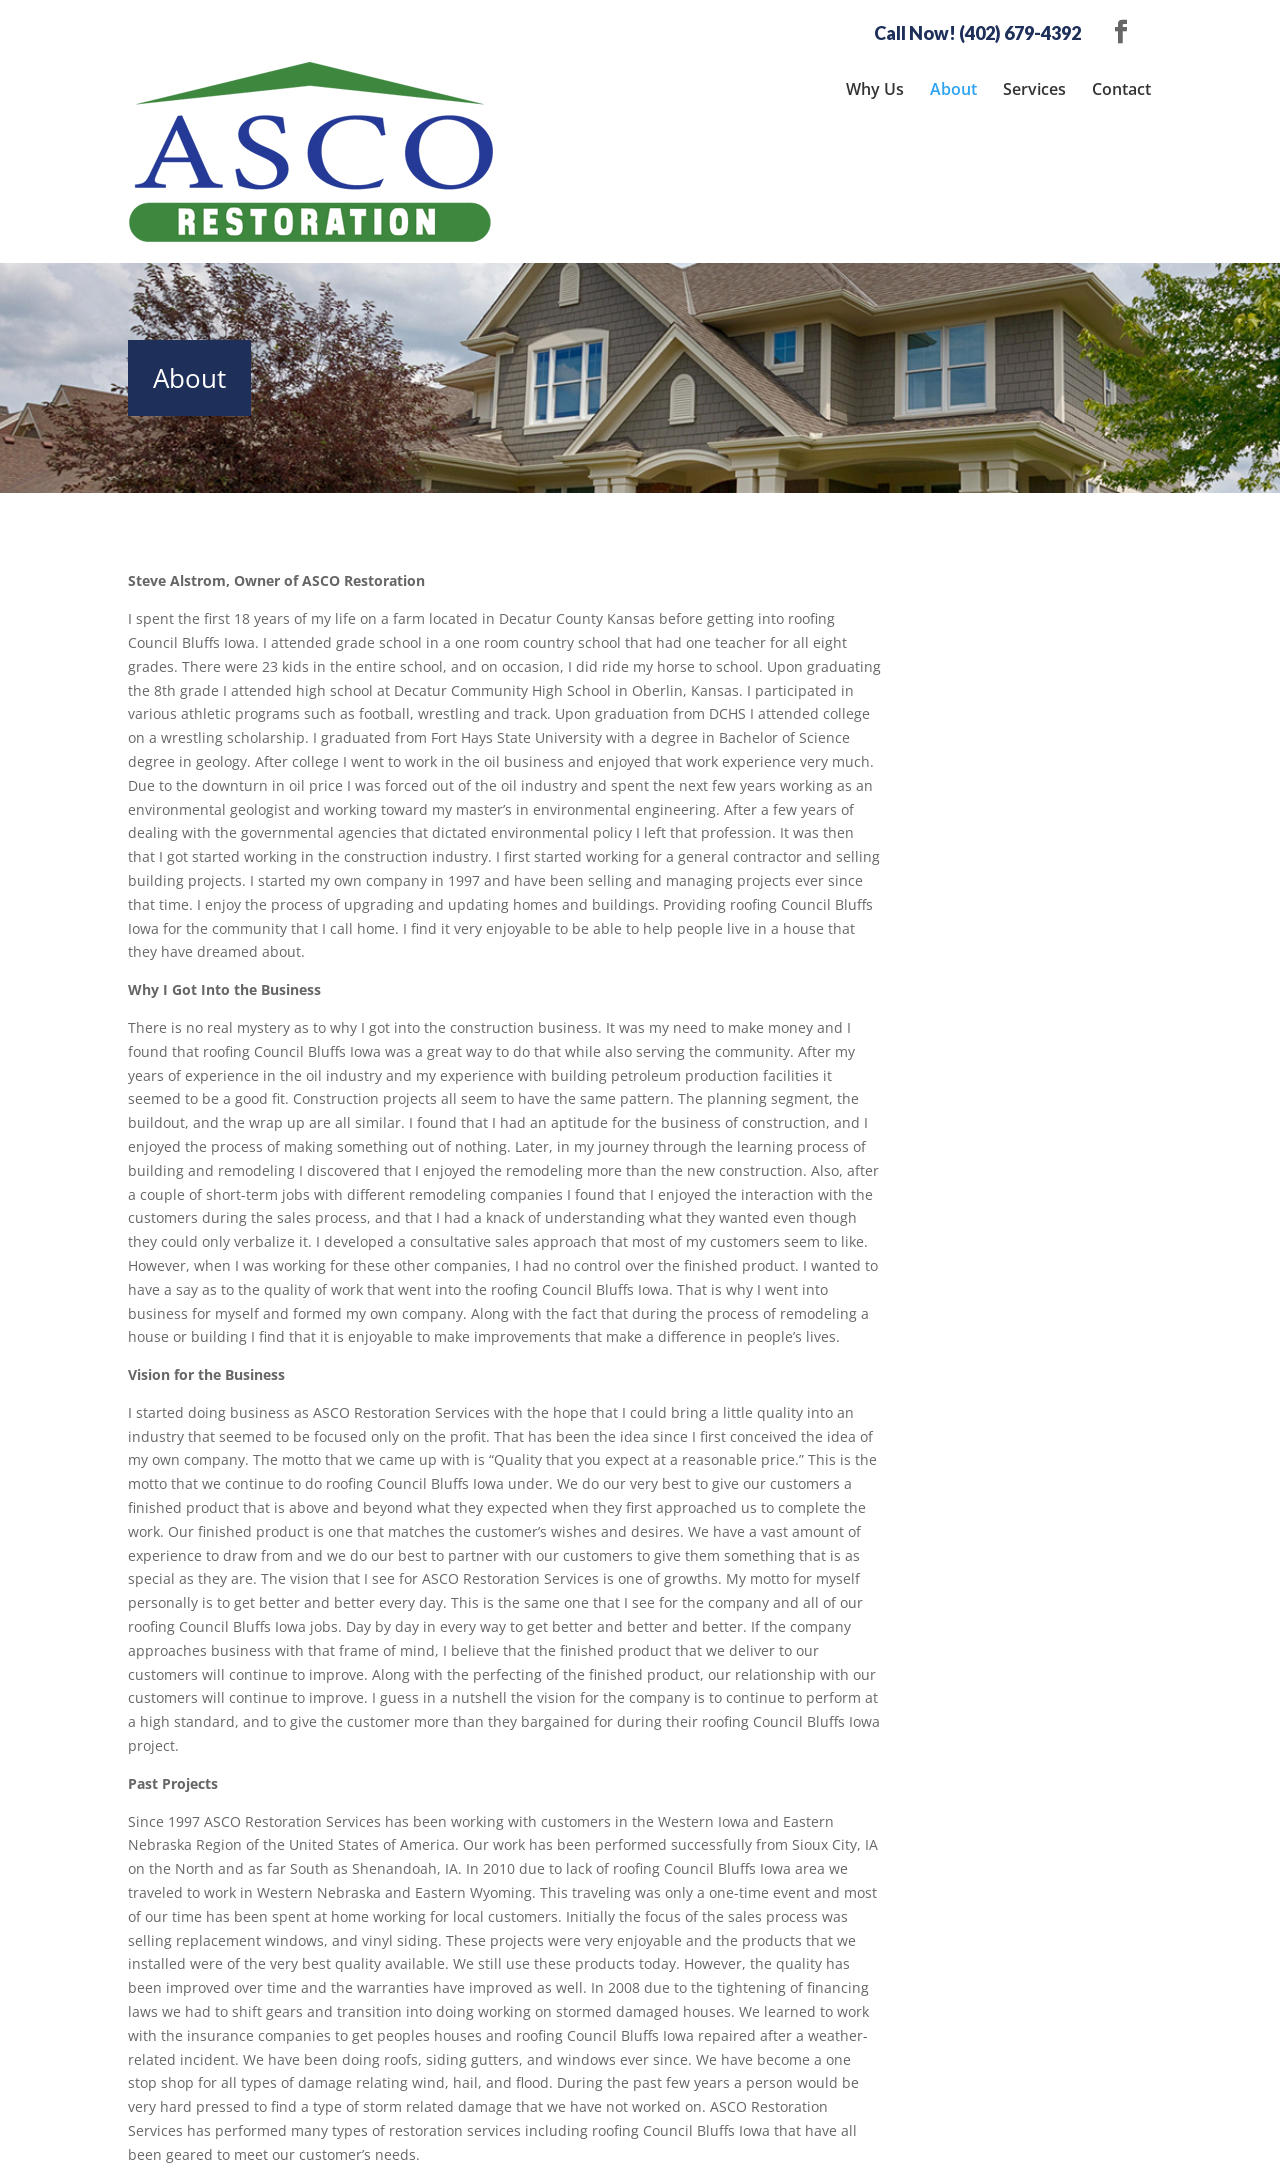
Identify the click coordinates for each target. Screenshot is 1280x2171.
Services (1034, 89)
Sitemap (477, 2143)
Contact (1121, 89)
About (953, 89)
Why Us (875, 89)
